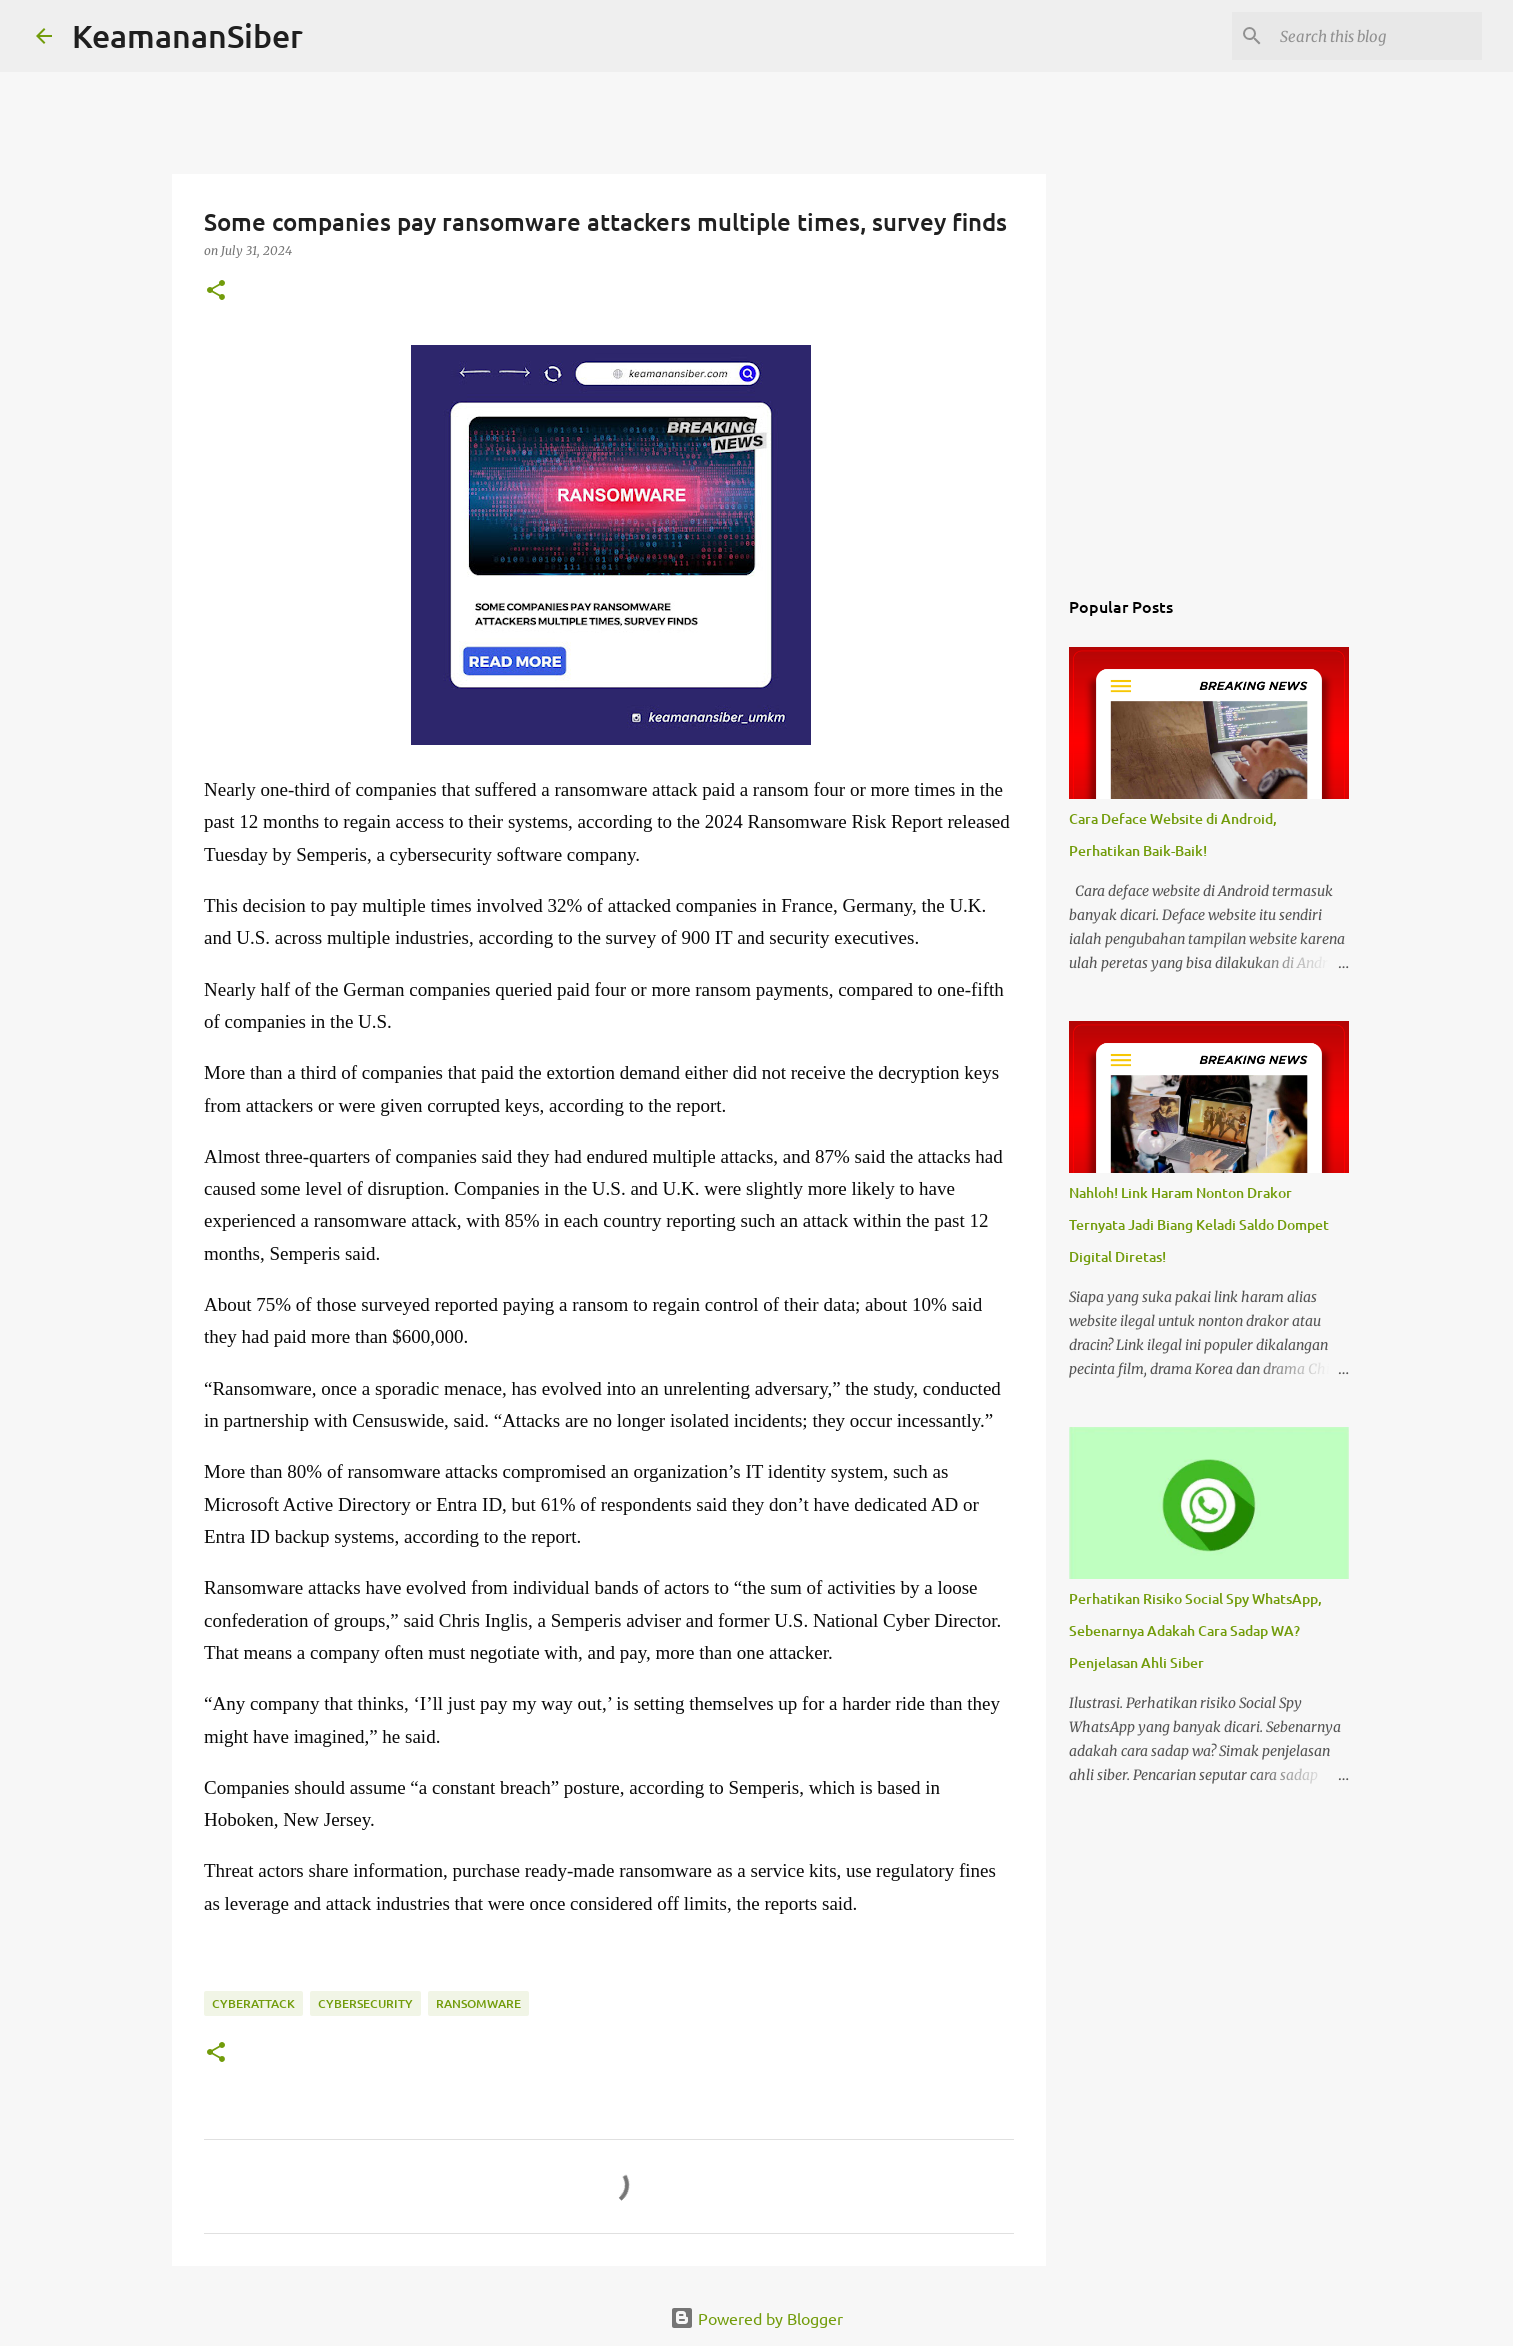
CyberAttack (253, 2003)
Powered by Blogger (756, 2318)
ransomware (478, 2003)
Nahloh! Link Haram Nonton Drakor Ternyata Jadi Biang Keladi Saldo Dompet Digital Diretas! (1199, 1224)
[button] (216, 291)
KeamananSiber (187, 35)
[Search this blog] (1377, 36)
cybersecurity (365, 2003)
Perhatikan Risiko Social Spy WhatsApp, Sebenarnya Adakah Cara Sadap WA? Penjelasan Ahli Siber (1195, 1630)
